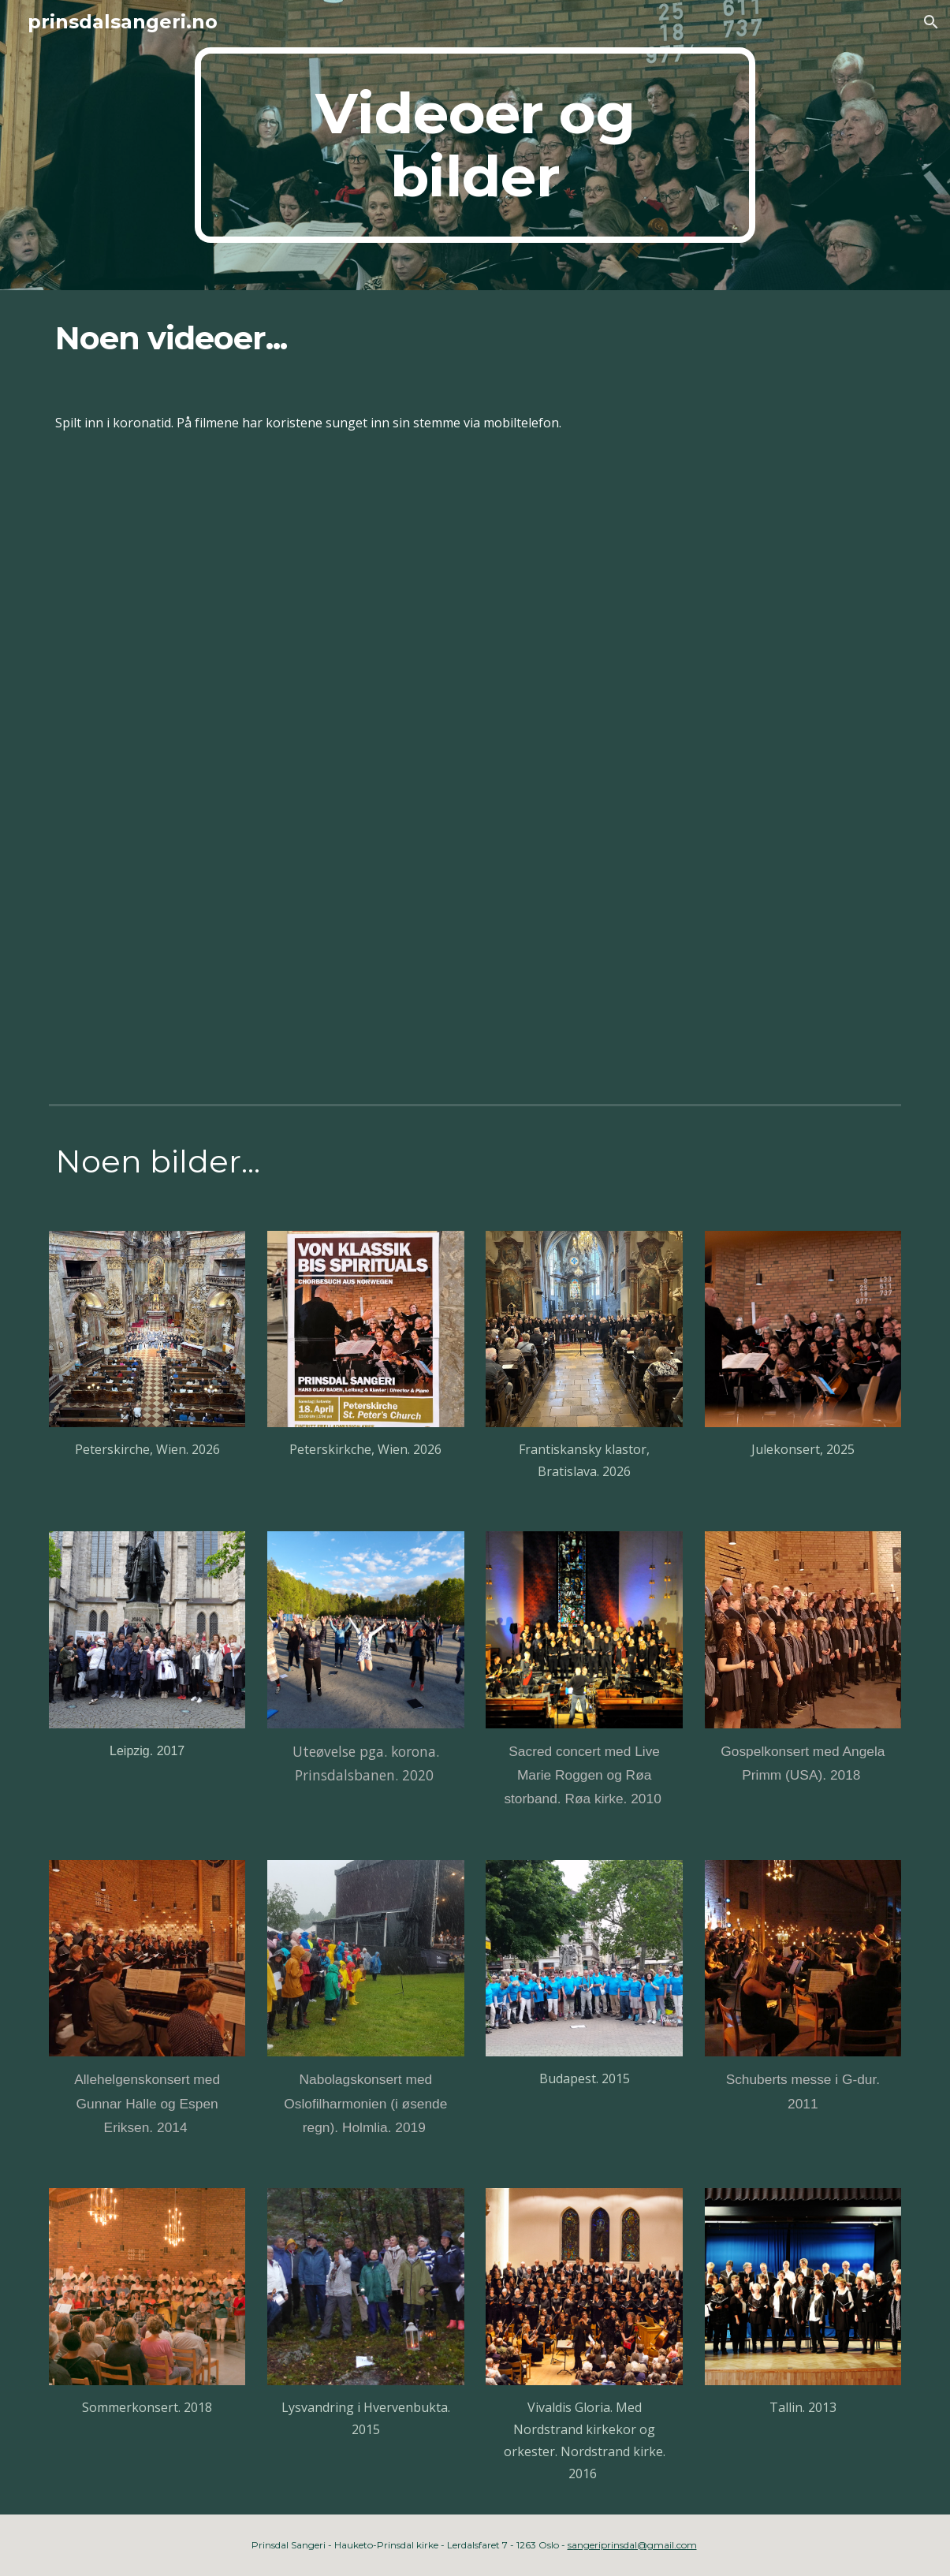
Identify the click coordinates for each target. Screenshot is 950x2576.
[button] (931, 22)
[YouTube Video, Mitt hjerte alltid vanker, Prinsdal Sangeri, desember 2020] (693, 938)
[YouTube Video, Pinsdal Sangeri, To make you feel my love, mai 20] (256, 938)
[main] (475, 145)
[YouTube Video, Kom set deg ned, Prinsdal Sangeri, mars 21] (475, 618)
